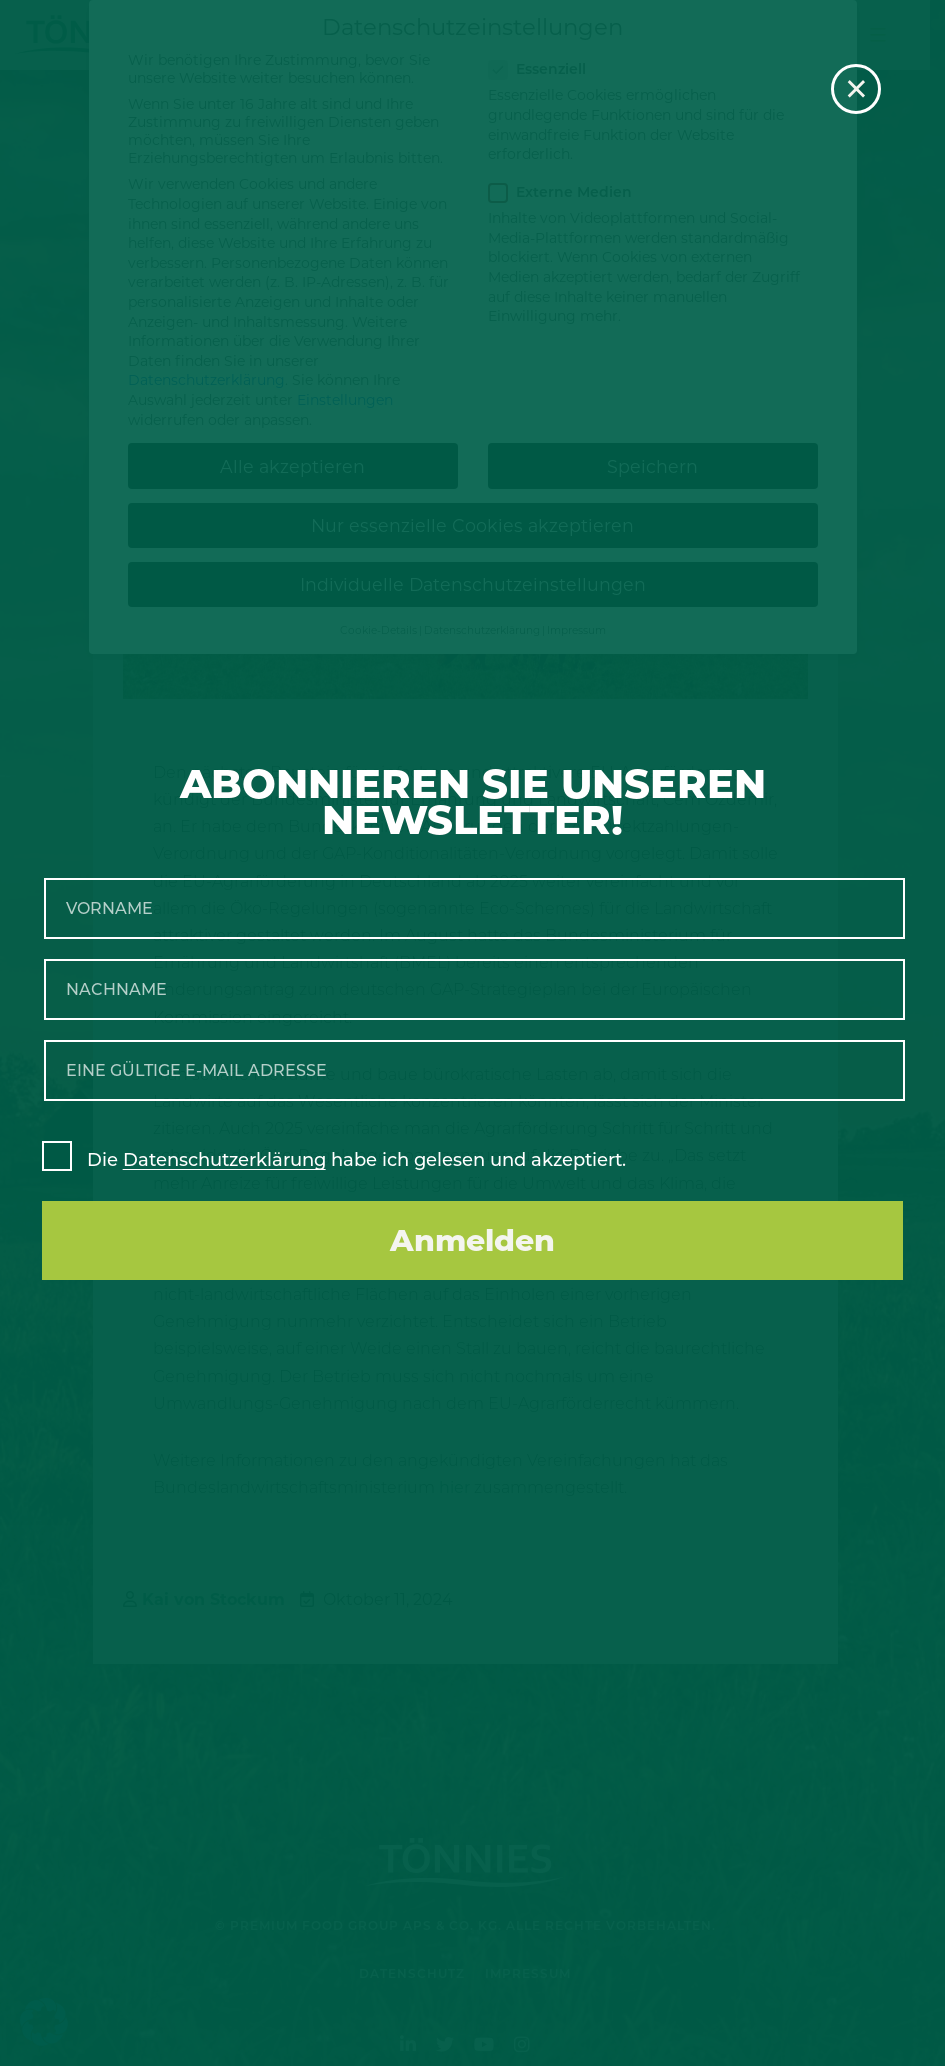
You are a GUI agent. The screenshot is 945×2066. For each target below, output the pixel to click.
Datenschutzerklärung (224, 1160)
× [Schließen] (856, 89)
